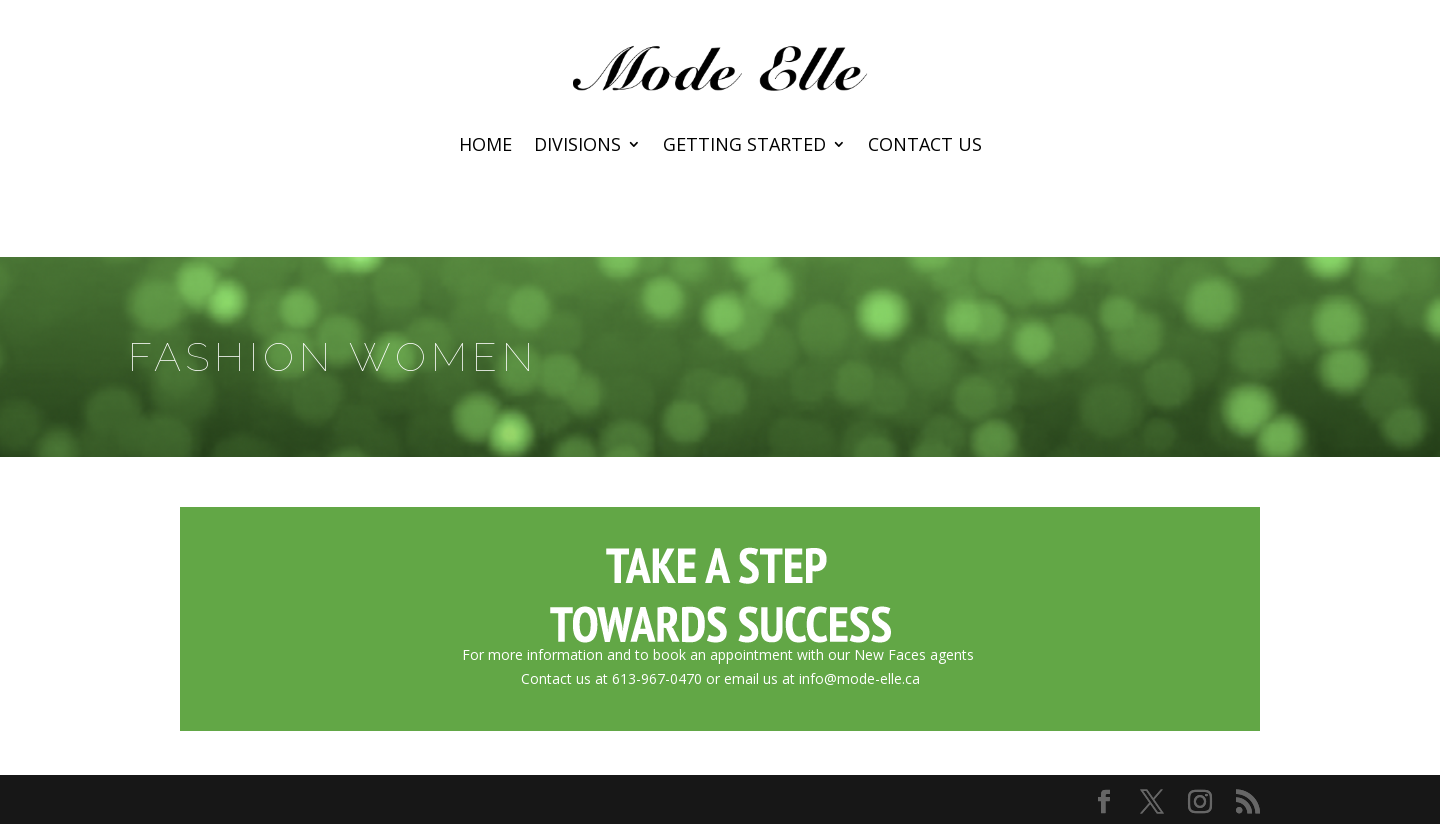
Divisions (577, 146)
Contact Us (925, 146)
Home (485, 146)
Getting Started (744, 146)
